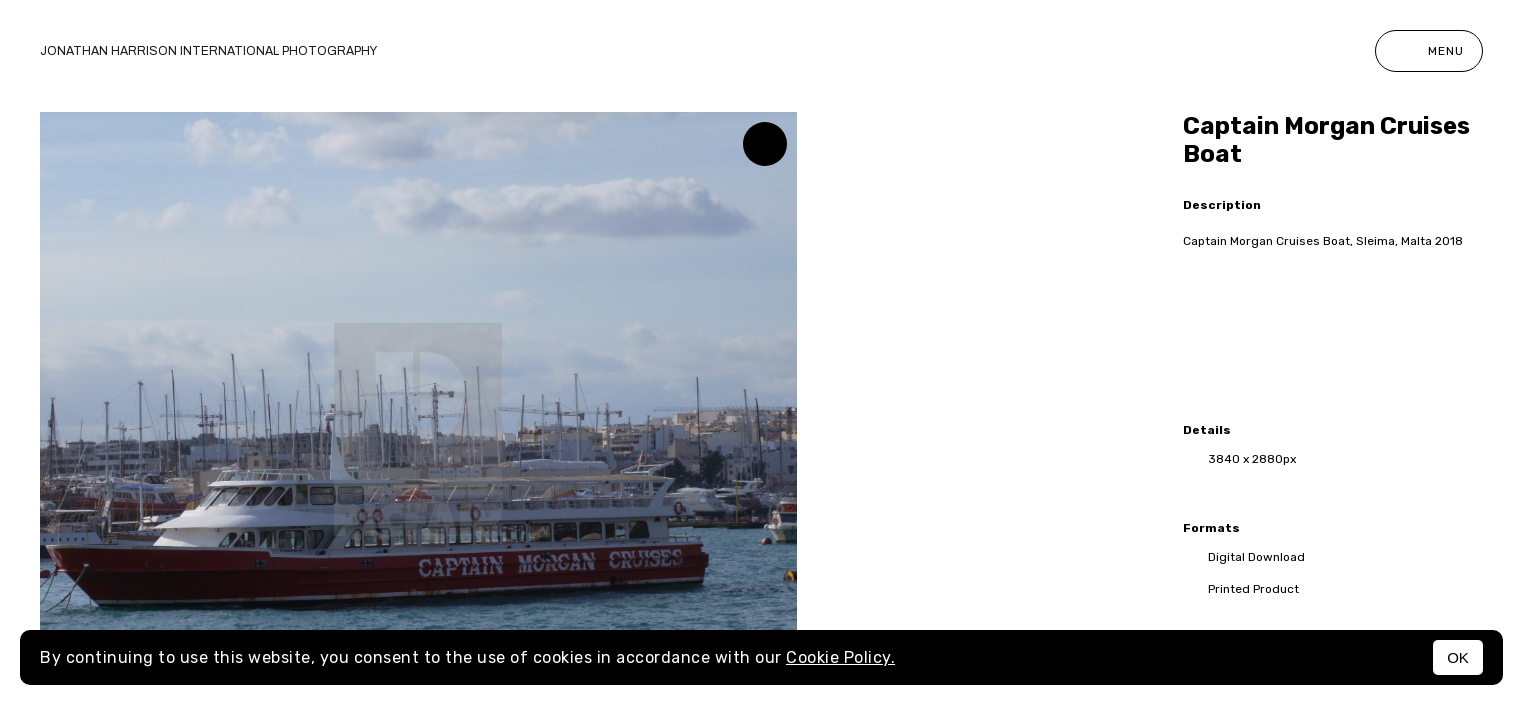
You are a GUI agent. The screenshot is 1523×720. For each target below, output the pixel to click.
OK (1458, 657)
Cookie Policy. (840, 657)
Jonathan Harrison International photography (208, 51)
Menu (1429, 51)
